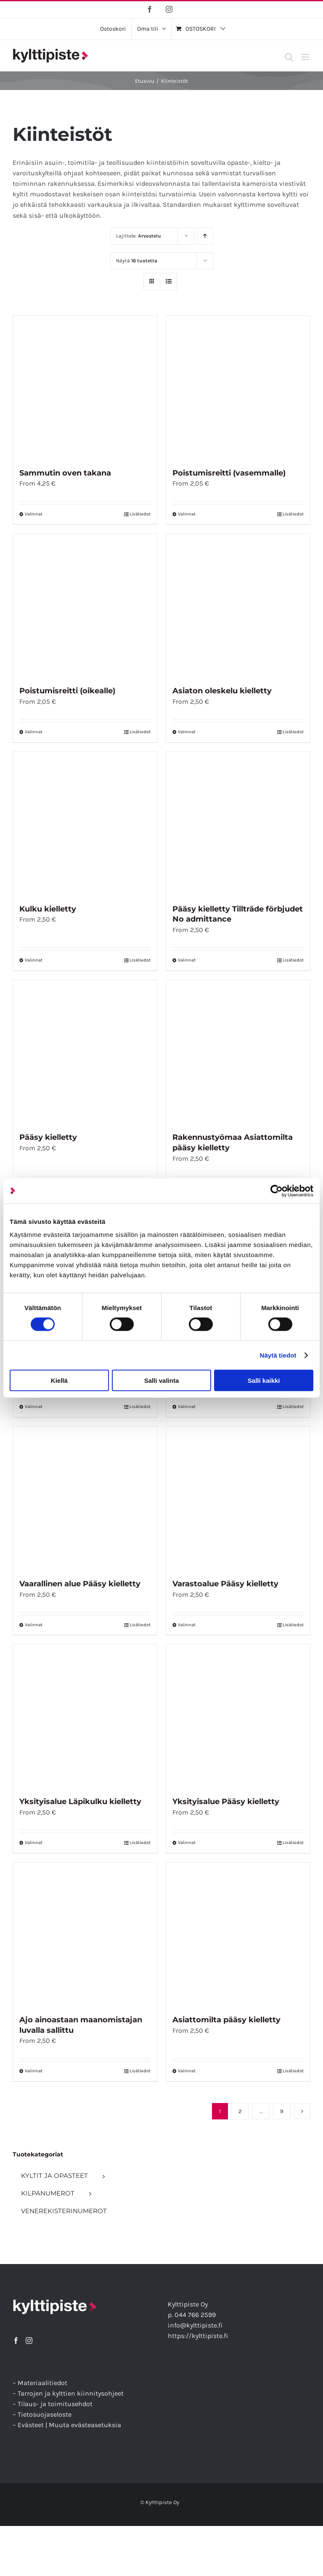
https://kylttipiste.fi (198, 2336)
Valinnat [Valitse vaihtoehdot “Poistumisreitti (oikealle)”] (33, 731)
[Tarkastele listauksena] (168, 281)
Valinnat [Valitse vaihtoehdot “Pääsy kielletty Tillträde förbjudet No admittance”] (187, 960)
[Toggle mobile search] (289, 57)
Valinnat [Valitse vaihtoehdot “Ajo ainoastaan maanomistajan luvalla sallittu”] (33, 2071)
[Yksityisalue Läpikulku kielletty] (85, 1716)
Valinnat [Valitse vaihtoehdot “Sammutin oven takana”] (33, 514)
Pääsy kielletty (48, 1137)
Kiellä (59, 1380)
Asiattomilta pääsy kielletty (226, 2019)
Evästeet (31, 2425)
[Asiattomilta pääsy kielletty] (238, 1934)
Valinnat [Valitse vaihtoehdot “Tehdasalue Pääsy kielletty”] (33, 1406)
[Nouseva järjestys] (205, 236)
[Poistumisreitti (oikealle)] (85, 605)
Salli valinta (161, 1380)
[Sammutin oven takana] (85, 388)
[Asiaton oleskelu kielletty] (238, 605)
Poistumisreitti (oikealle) (67, 690)
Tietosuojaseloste (44, 2414)
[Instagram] (29, 2340)
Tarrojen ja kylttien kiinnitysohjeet (71, 2393)
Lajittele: (138, 236)
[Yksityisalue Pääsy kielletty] (238, 1716)
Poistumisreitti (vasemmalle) (229, 473)
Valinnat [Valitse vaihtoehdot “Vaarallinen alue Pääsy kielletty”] (33, 1625)
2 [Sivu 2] (240, 2111)
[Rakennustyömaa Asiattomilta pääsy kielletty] (238, 1052)
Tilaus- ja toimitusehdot (55, 2404)
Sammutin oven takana (65, 473)
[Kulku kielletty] (85, 824)
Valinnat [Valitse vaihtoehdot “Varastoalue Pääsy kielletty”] (187, 1625)
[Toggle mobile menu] (306, 57)
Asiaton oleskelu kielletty (222, 690)
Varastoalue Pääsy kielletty (225, 1583)
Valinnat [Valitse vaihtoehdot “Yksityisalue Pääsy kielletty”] (187, 1842)
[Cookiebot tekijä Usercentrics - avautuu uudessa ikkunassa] (276, 1190)
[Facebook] (16, 2340)
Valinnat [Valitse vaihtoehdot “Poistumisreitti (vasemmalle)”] (187, 514)
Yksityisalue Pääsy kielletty (225, 1801)
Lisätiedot (140, 514)
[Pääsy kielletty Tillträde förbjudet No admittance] (238, 824)
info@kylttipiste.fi (195, 2325)
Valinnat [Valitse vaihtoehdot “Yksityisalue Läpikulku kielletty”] (33, 1842)
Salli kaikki (264, 1380)
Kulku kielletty (47, 909)
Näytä (136, 261)
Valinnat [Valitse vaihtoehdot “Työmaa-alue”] (187, 1406)
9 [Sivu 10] (281, 2111)
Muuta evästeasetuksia (85, 2425)
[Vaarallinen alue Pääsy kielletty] (85, 1498)
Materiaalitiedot (42, 2383)
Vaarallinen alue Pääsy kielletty (79, 1583)
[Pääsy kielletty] (85, 1052)
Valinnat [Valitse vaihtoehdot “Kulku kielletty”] (33, 960)
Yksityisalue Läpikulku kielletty (80, 1801)
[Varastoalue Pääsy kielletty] (238, 1498)
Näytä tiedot (278, 1354)
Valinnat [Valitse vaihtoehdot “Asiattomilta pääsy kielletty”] (187, 2071)
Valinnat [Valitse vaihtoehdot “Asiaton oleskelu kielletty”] (187, 731)
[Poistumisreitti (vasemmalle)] (238, 388)
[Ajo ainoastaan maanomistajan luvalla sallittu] (85, 1934)
